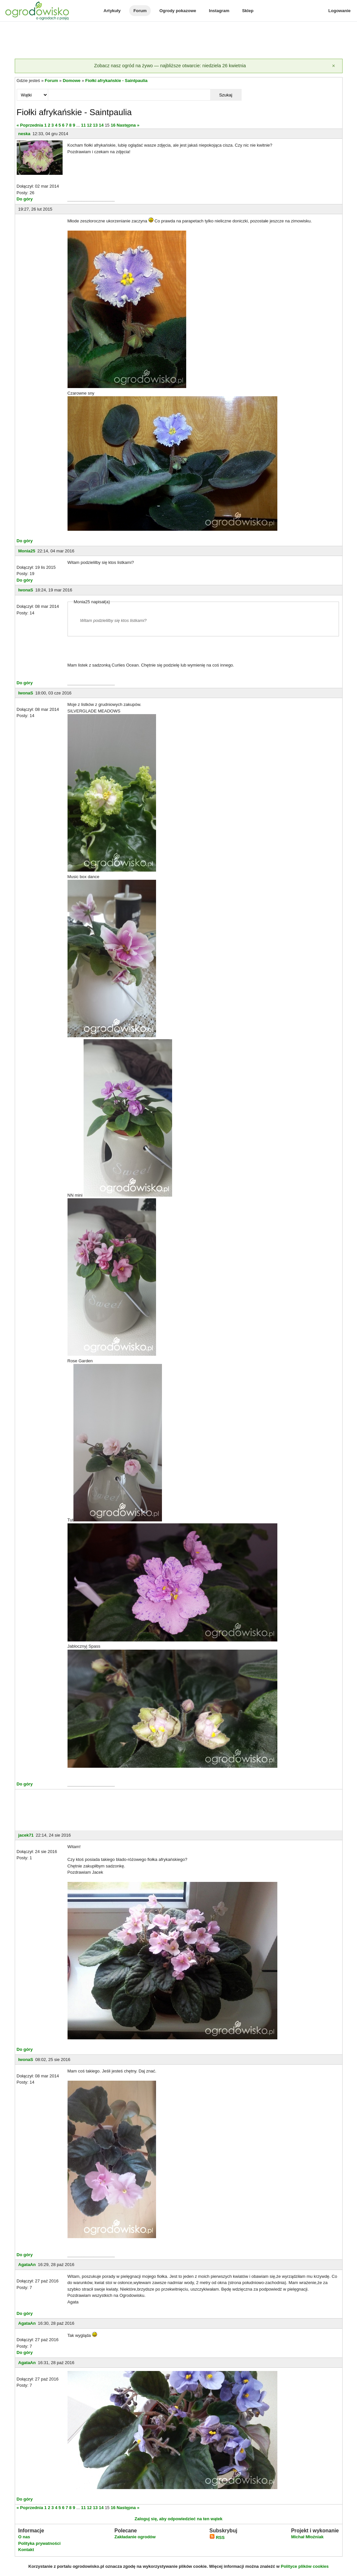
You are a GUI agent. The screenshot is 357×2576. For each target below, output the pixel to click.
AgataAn (27, 2264)
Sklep (247, 10)
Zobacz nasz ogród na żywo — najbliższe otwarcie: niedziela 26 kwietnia (170, 65)
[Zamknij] (333, 66)
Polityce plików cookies (305, 2566)
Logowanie (339, 10)
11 (83, 125)
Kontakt (26, 2549)
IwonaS (25, 589)
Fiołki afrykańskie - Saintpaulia (116, 80)
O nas (24, 2536)
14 (101, 125)
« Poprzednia (30, 125)
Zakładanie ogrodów (135, 2536)
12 (89, 125)
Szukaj (225, 95)
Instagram (219, 10)
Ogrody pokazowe (177, 10)
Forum (140, 10)
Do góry (25, 198)
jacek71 (26, 1835)
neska (24, 133)
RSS (217, 2537)
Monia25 (26, 550)
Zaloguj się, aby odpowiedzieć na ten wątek (178, 2518)
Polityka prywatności (39, 2543)
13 (95, 125)
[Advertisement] (179, 40)
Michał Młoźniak (307, 2536)
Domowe (71, 80)
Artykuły (112, 10)
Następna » (128, 125)
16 (113, 125)
